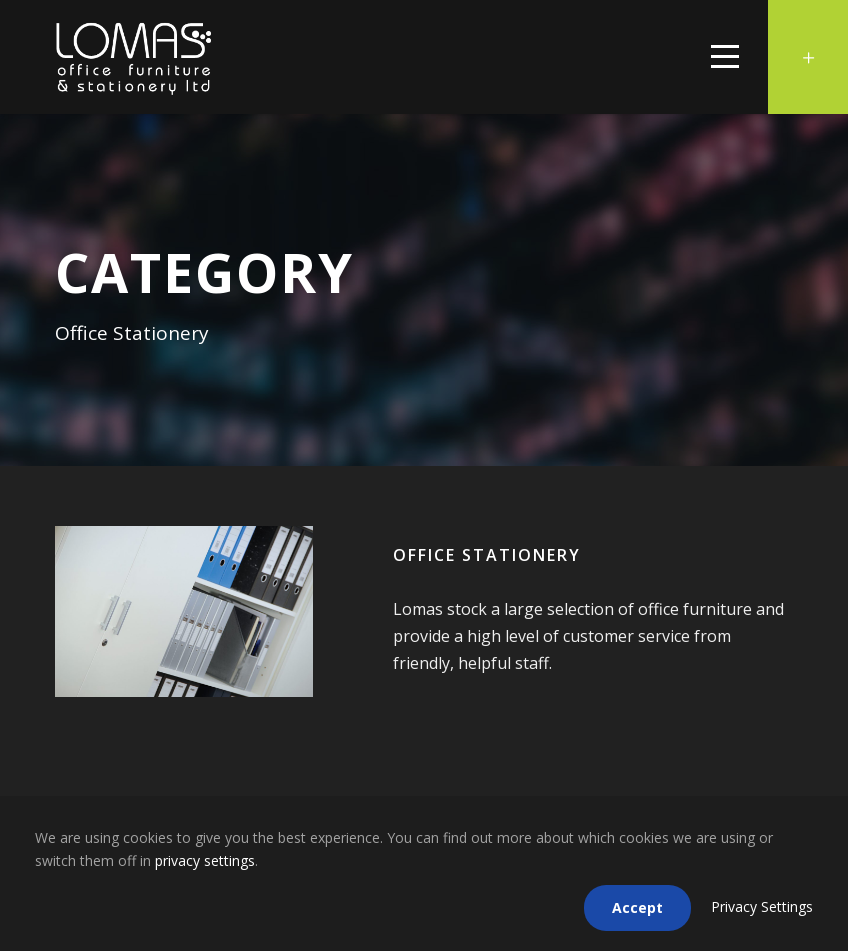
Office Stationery (487, 555)
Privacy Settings (762, 906)
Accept (637, 907)
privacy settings (205, 860)
